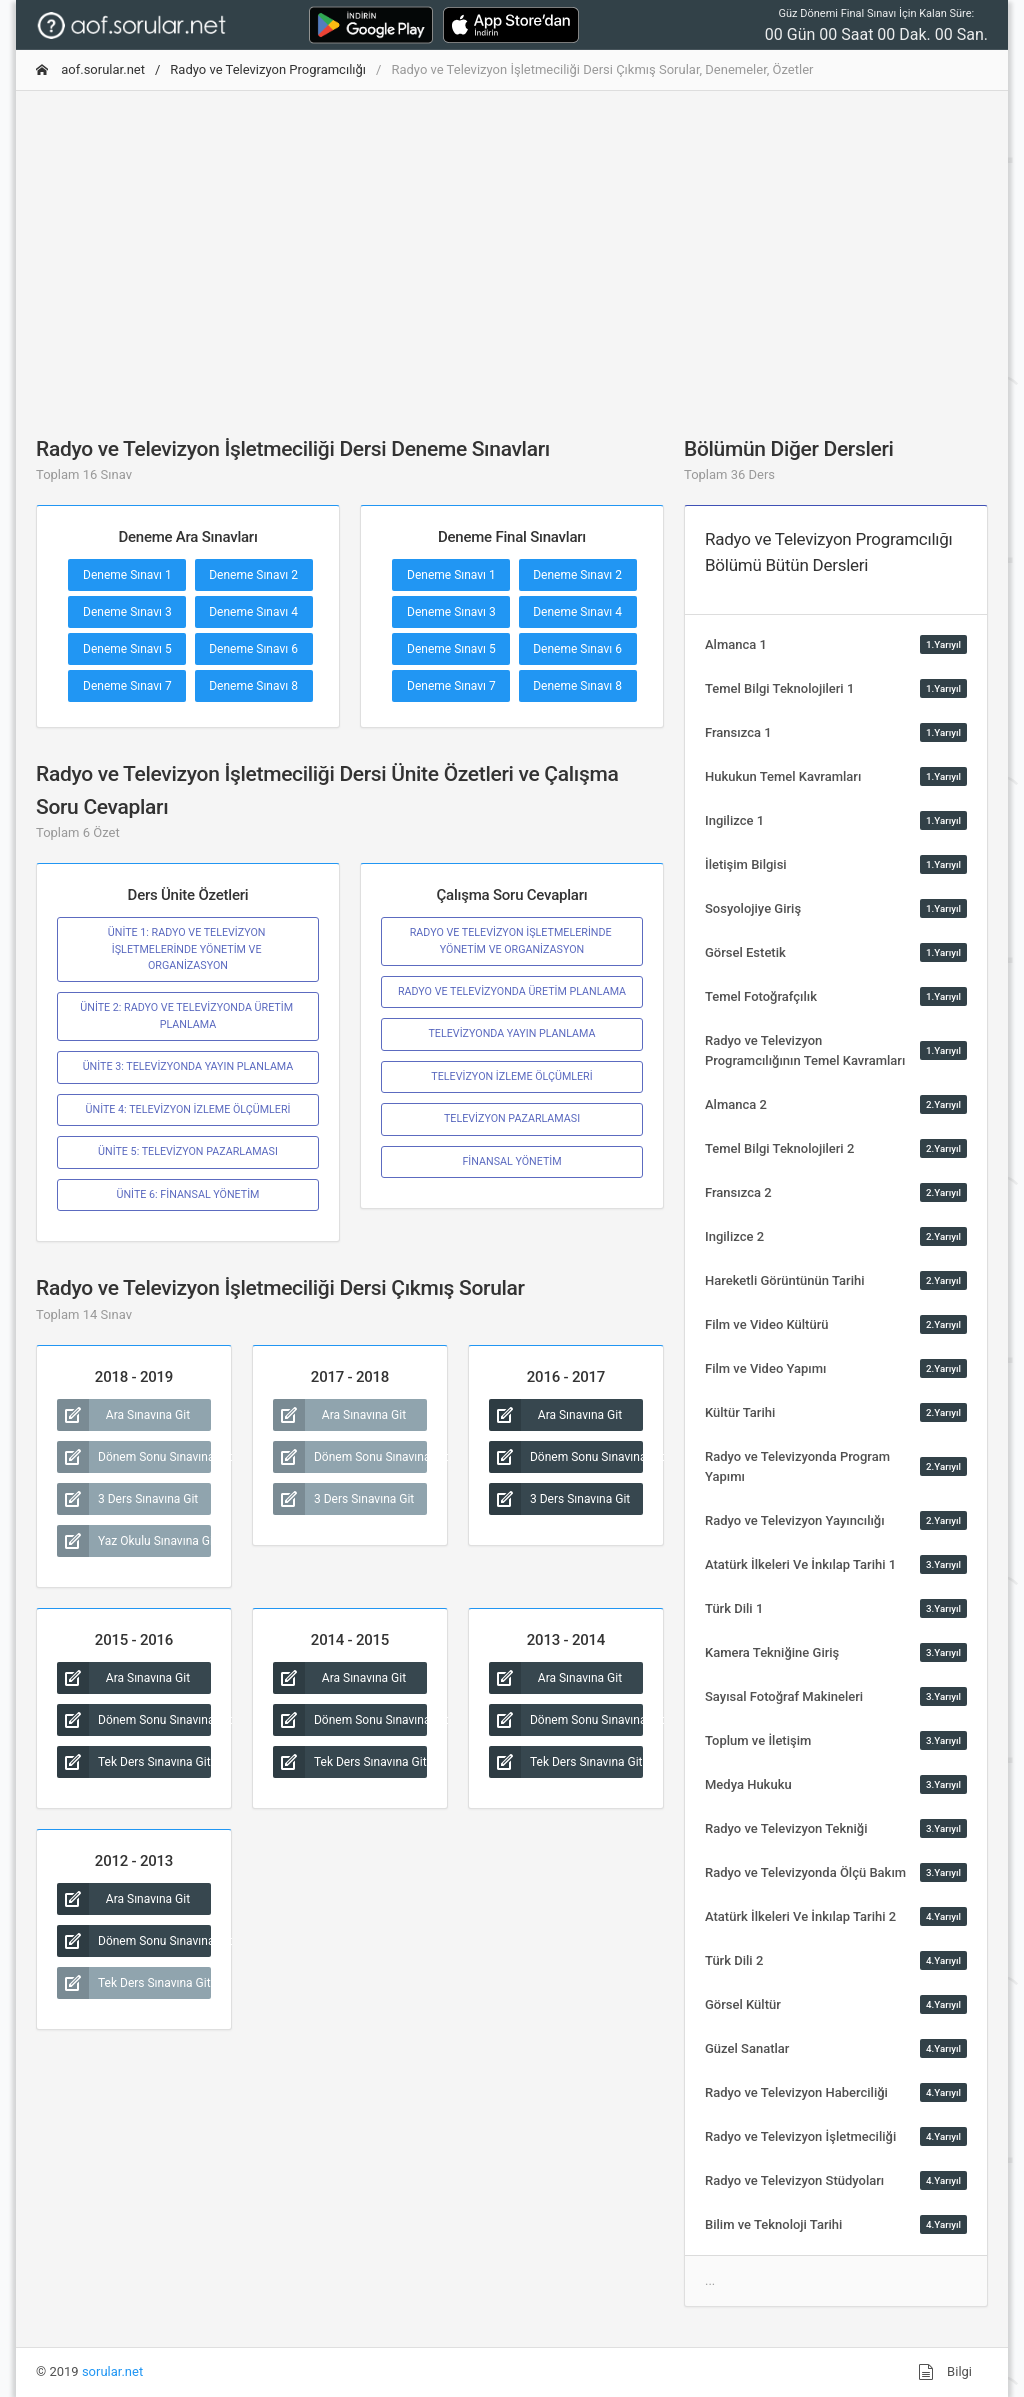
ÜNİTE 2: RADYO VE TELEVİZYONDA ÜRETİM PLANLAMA (187, 1015)
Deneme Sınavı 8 (253, 686)
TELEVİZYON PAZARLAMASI (512, 1118)
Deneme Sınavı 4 (253, 612)
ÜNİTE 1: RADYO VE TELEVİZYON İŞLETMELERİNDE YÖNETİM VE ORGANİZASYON (188, 949)
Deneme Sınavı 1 (127, 575)
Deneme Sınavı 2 (253, 575)
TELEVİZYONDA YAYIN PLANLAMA (511, 1033)
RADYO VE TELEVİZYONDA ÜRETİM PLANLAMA (512, 991)
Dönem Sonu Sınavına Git (134, 1457)
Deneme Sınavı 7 (127, 686)
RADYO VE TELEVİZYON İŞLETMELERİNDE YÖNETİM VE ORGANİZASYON (512, 940)
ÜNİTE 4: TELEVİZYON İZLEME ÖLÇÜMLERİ (188, 1109)
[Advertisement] (512, 247)
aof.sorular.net (90, 69)
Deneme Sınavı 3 (127, 612)
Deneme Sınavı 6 (253, 649)
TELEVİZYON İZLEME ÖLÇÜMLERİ (511, 1076)
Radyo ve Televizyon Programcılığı (268, 69)
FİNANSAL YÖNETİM (511, 1161)
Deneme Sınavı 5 (127, 649)
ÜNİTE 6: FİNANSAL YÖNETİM (188, 1194)
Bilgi (945, 2372)
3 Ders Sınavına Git (127, 1499)
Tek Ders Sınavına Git (134, 1762)
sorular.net (112, 2371)
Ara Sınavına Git (123, 1415)
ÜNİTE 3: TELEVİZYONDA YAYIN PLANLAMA (188, 1066)
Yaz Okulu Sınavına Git (134, 1541)
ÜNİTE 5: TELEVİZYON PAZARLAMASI (188, 1151)
